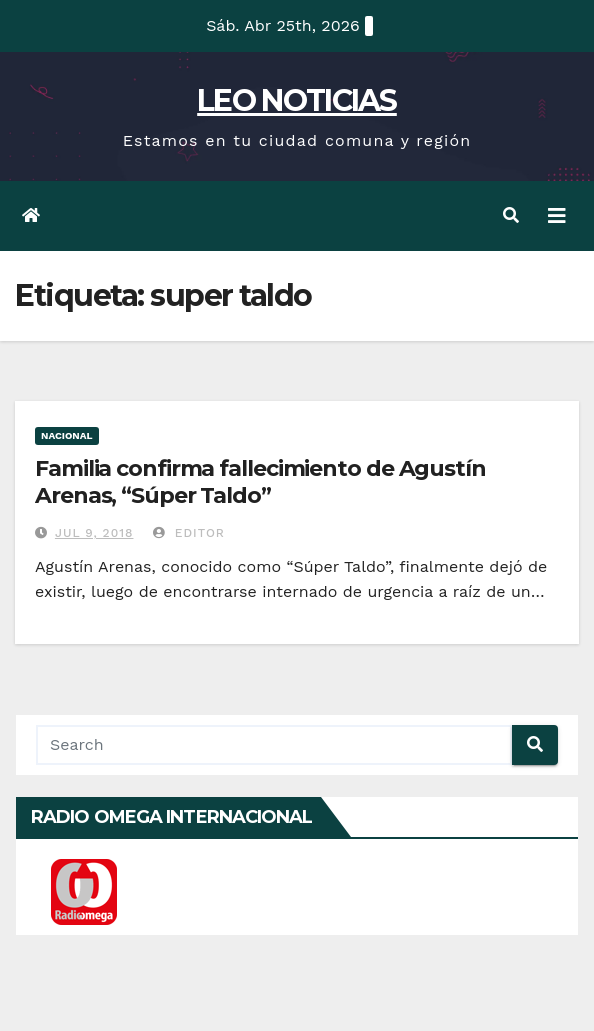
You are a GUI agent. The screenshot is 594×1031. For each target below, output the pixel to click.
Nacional (67, 435)
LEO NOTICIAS (297, 100)
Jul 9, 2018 (94, 533)
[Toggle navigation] (557, 216)
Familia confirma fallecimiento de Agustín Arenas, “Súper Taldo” (260, 481)
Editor (189, 533)
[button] (511, 215)
